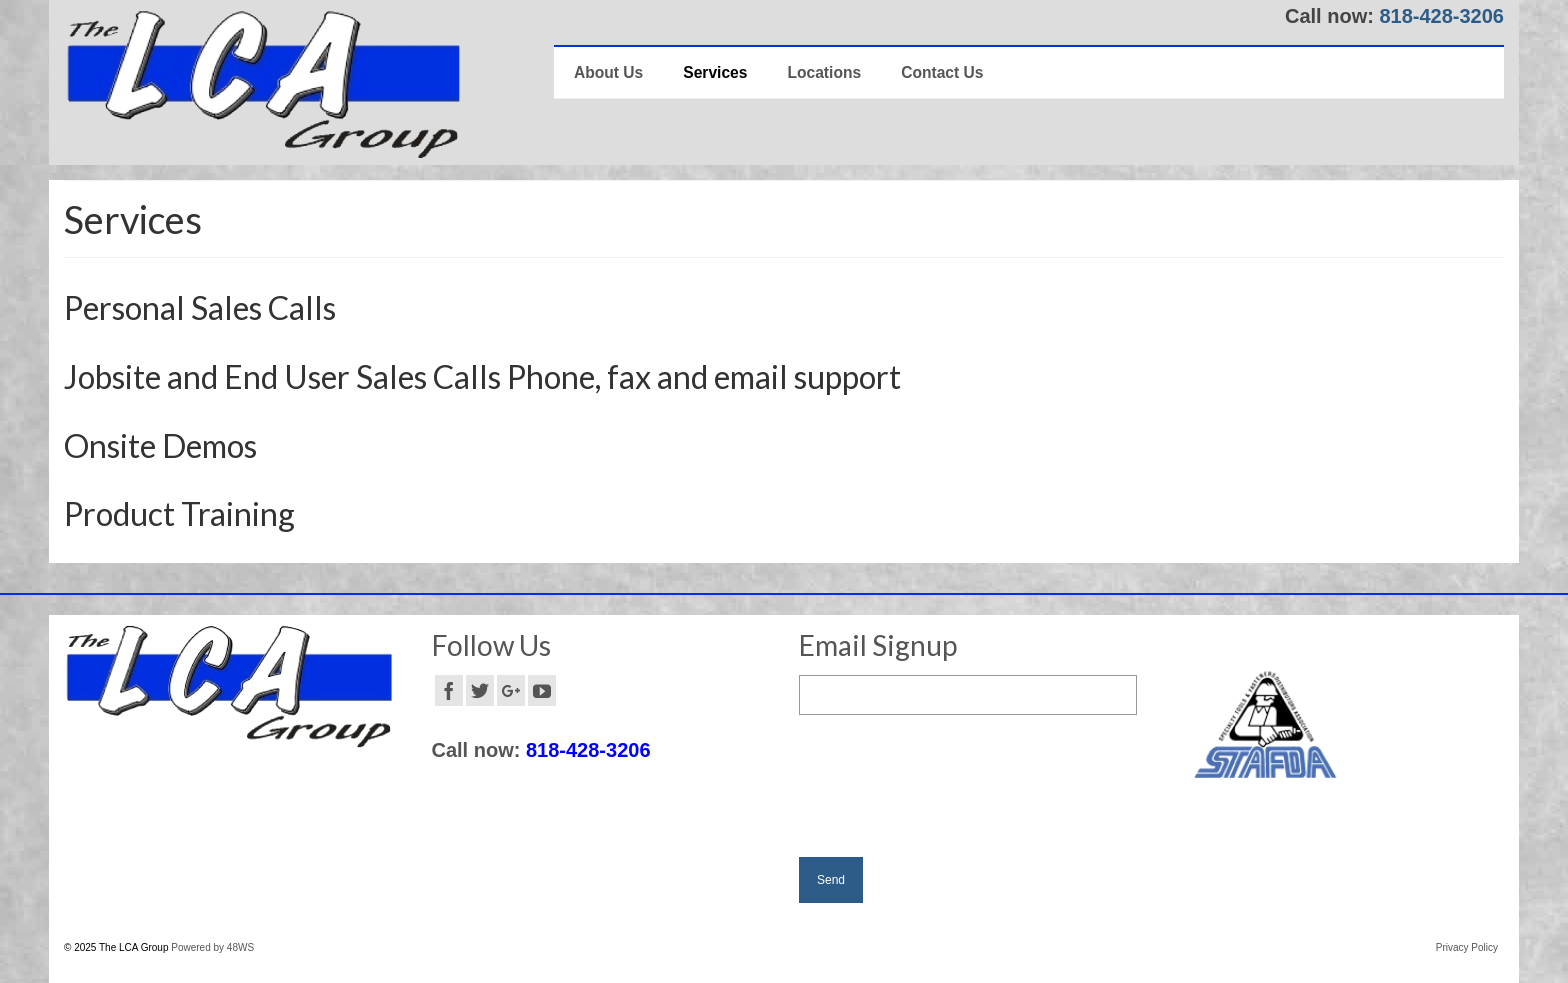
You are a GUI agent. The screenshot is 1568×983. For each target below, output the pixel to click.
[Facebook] (449, 690)
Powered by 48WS (212, 947)
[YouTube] (542, 690)
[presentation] (951, 764)
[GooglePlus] (511, 690)
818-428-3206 (1441, 16)
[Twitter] (480, 690)
